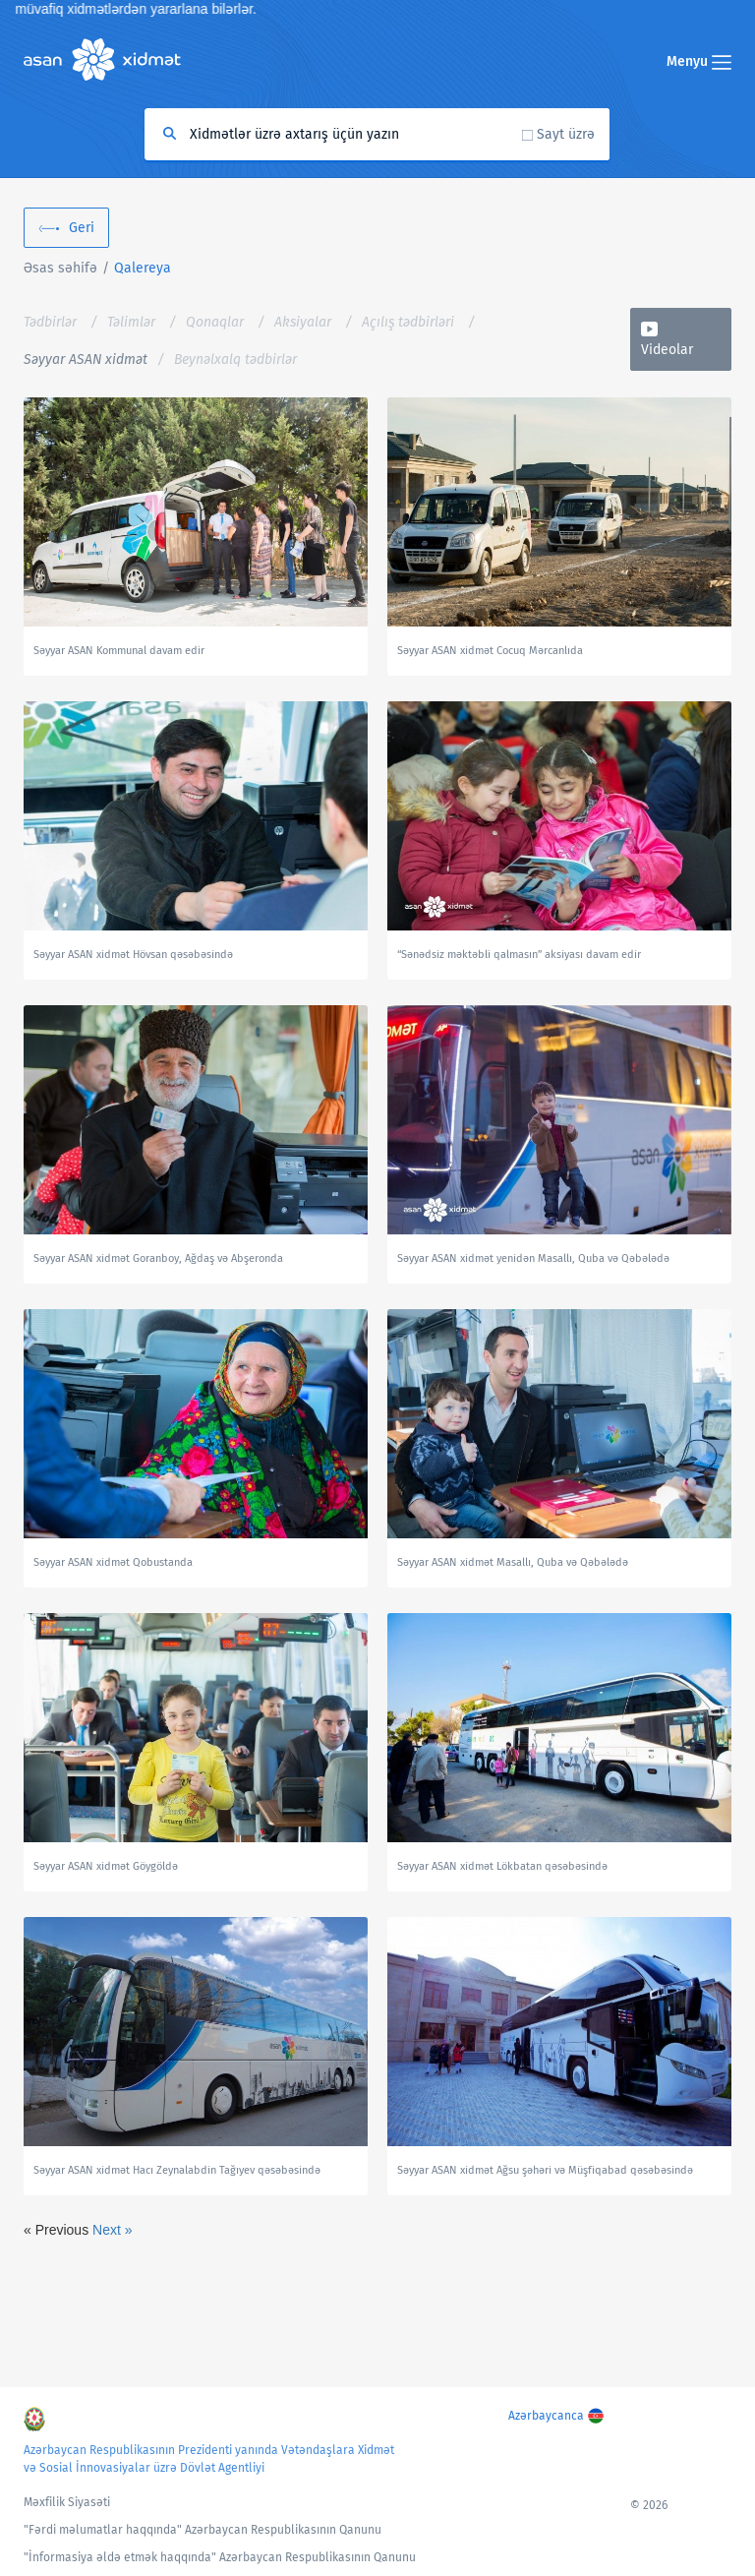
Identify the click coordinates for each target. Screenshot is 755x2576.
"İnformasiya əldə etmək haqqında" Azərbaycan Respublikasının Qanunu (220, 2557)
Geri (81, 227)
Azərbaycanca (546, 2416)
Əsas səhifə (60, 268)
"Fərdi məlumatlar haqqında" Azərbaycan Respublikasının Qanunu (202, 2530)
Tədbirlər (50, 322)
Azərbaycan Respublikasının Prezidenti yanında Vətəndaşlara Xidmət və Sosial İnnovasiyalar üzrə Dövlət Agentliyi (209, 2459)
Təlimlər (131, 322)
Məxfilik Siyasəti (67, 2502)
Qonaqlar (215, 322)
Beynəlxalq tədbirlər (235, 359)
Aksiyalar (302, 322)
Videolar (667, 349)
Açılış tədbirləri (408, 322)
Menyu (699, 61)
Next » (112, 2230)
